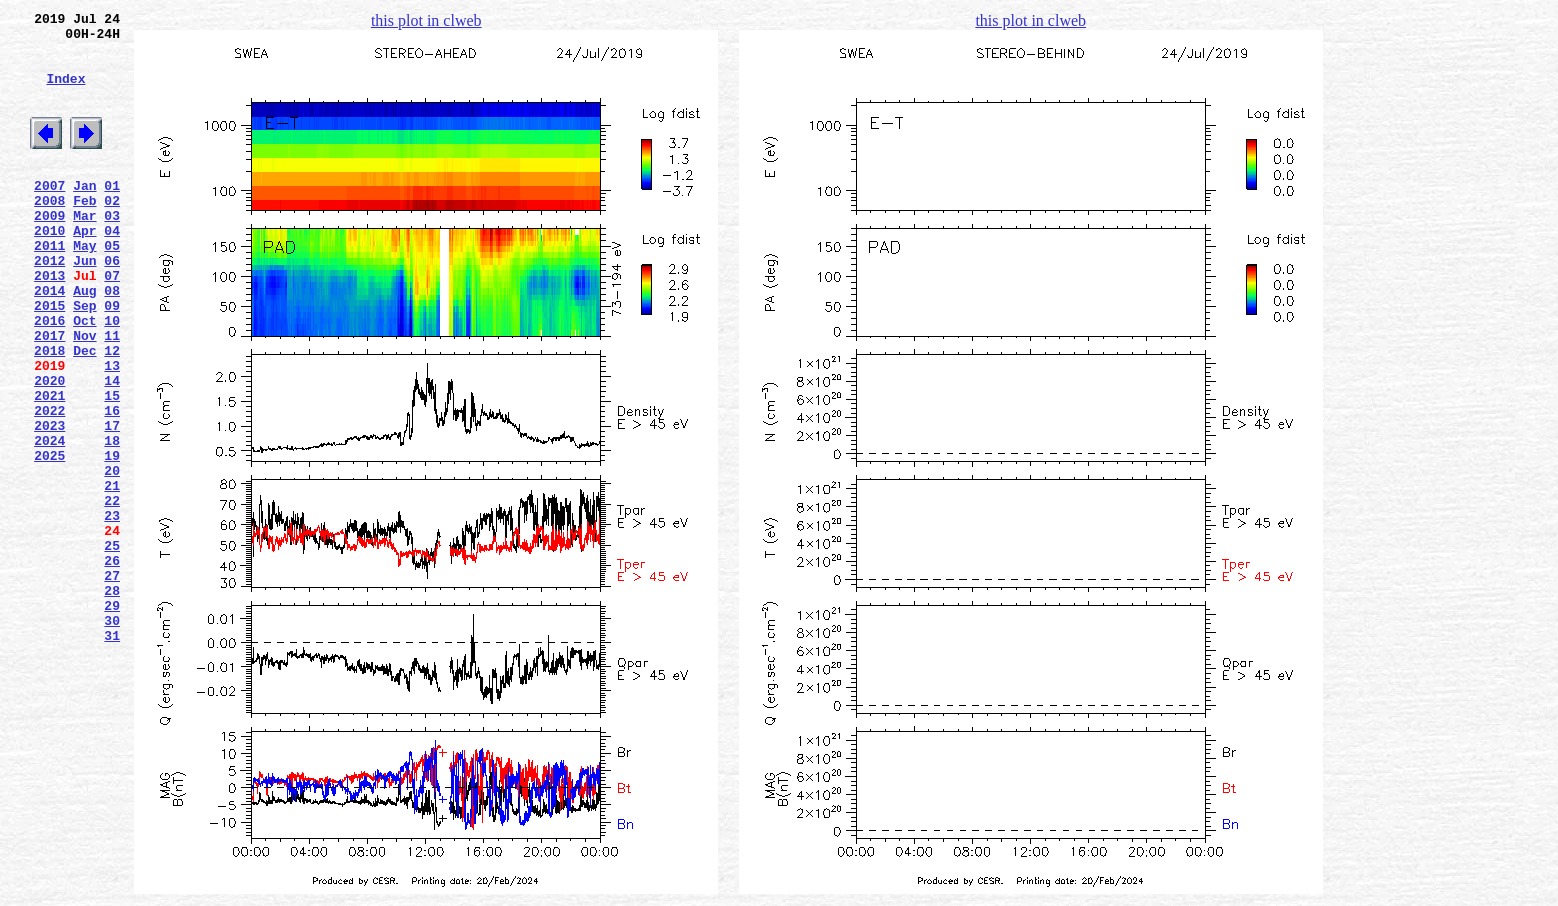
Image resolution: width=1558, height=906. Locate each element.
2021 (49, 467)
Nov (84, 395)
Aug (84, 341)
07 (112, 323)
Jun (84, 305)
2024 (49, 521)
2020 (49, 449)
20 (112, 557)
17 (112, 503)
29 (112, 719)
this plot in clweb (426, 20)
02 (112, 233)
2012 (49, 305)
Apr (84, 269)
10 (112, 377)
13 (112, 431)
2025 (49, 539)
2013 (49, 323)
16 (112, 485)
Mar (84, 251)
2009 (49, 251)
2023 (49, 503)
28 (112, 701)
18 (112, 521)
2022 (49, 485)
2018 (49, 413)
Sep (84, 359)
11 (112, 395)
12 (112, 413)
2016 (49, 377)
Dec (84, 413)
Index (65, 93)
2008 (49, 233)
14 (112, 449)
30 (112, 737)
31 (112, 755)
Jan (84, 215)
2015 (49, 359)
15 (112, 467)
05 (112, 287)
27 (112, 683)
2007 (49, 215)
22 (112, 593)
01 (112, 215)
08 (112, 341)
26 (112, 665)
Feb (84, 233)
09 (112, 359)
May (84, 287)
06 (112, 305)
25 (112, 647)
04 (112, 269)
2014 (49, 341)
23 (112, 611)
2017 (49, 395)
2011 (49, 287)
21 (112, 575)
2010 (49, 269)
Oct (84, 377)
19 (112, 539)
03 (112, 251)
